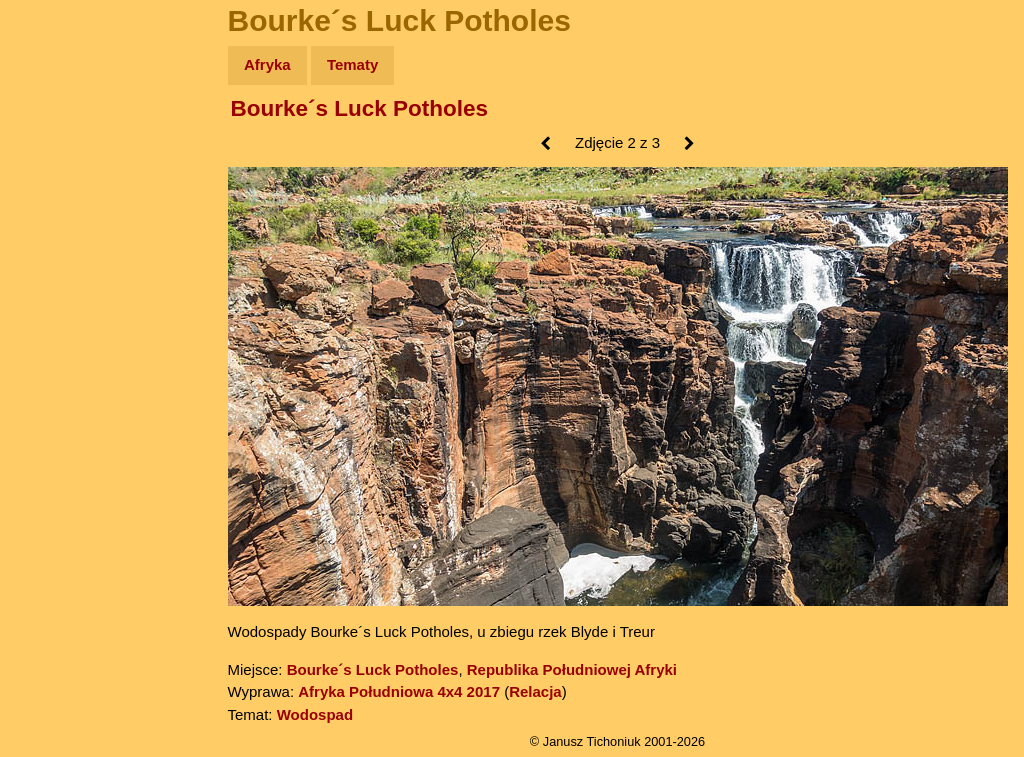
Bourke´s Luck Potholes (360, 108)
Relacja (535, 691)
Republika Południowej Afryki (572, 669)
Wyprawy (66, 142)
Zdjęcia (59, 181)
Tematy (352, 64)
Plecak (57, 335)
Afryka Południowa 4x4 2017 (399, 691)
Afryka (267, 64)
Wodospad (315, 714)
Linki (51, 373)
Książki (59, 258)
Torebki (60, 412)
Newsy (57, 219)
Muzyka (60, 296)
